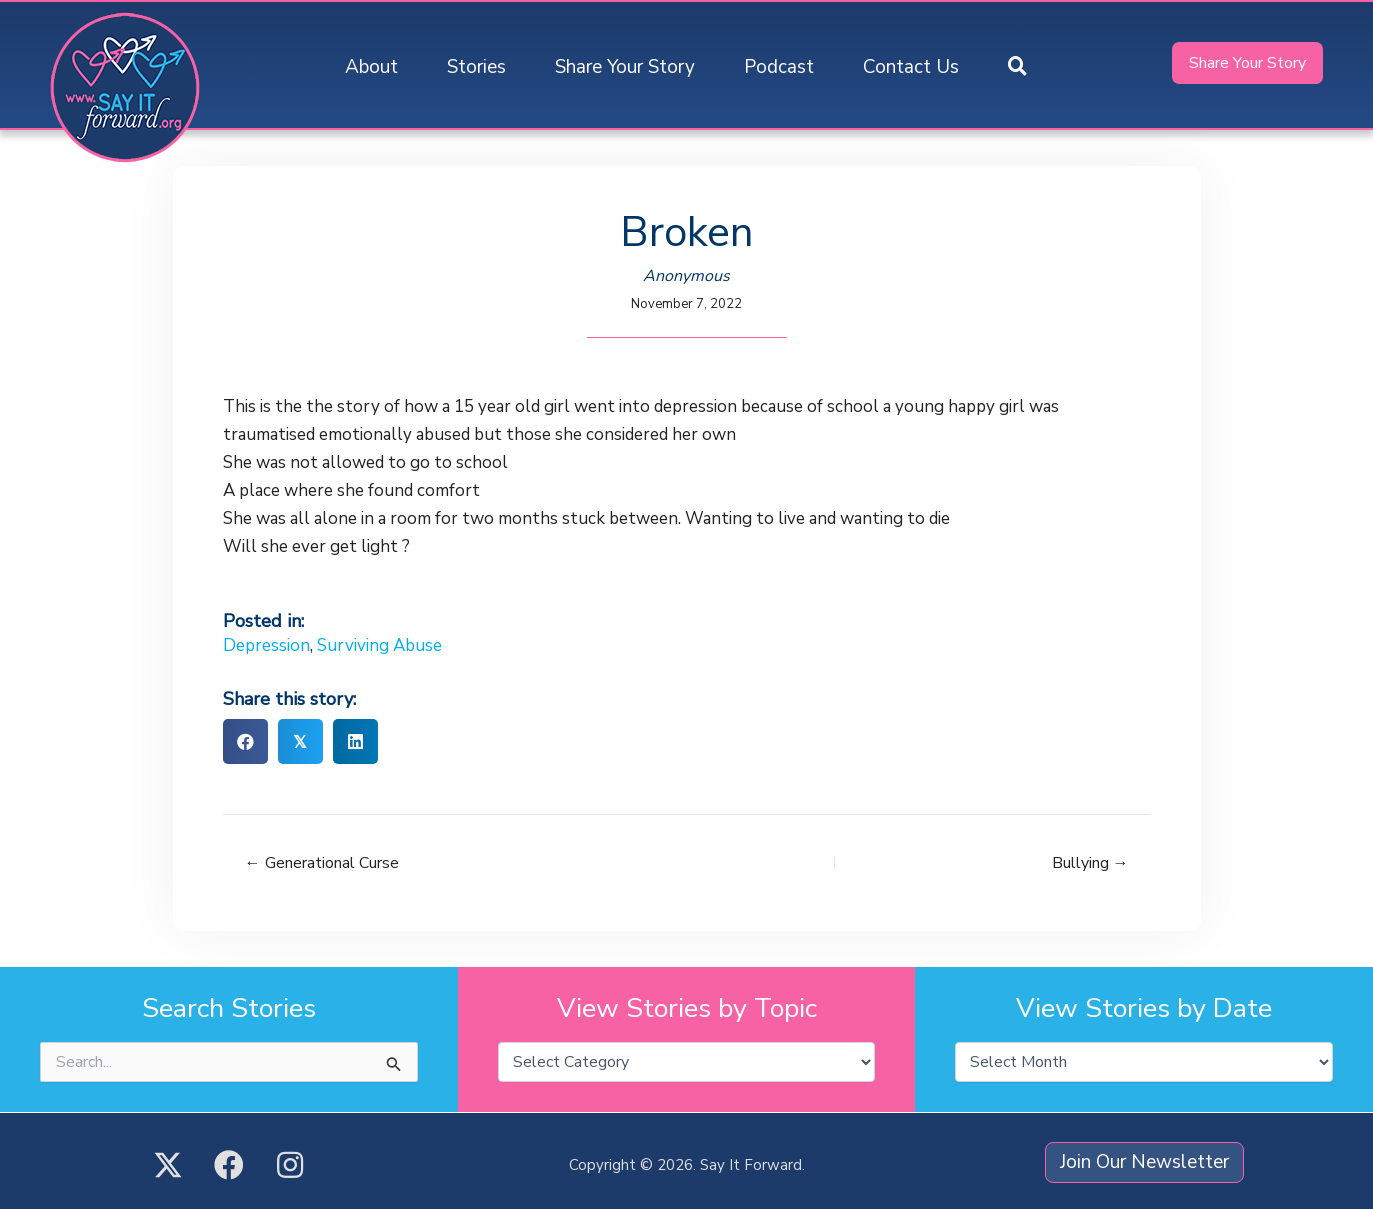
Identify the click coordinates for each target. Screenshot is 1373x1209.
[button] (1017, 67)
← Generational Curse (322, 863)
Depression (266, 645)
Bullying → (1090, 863)
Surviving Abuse (379, 645)
